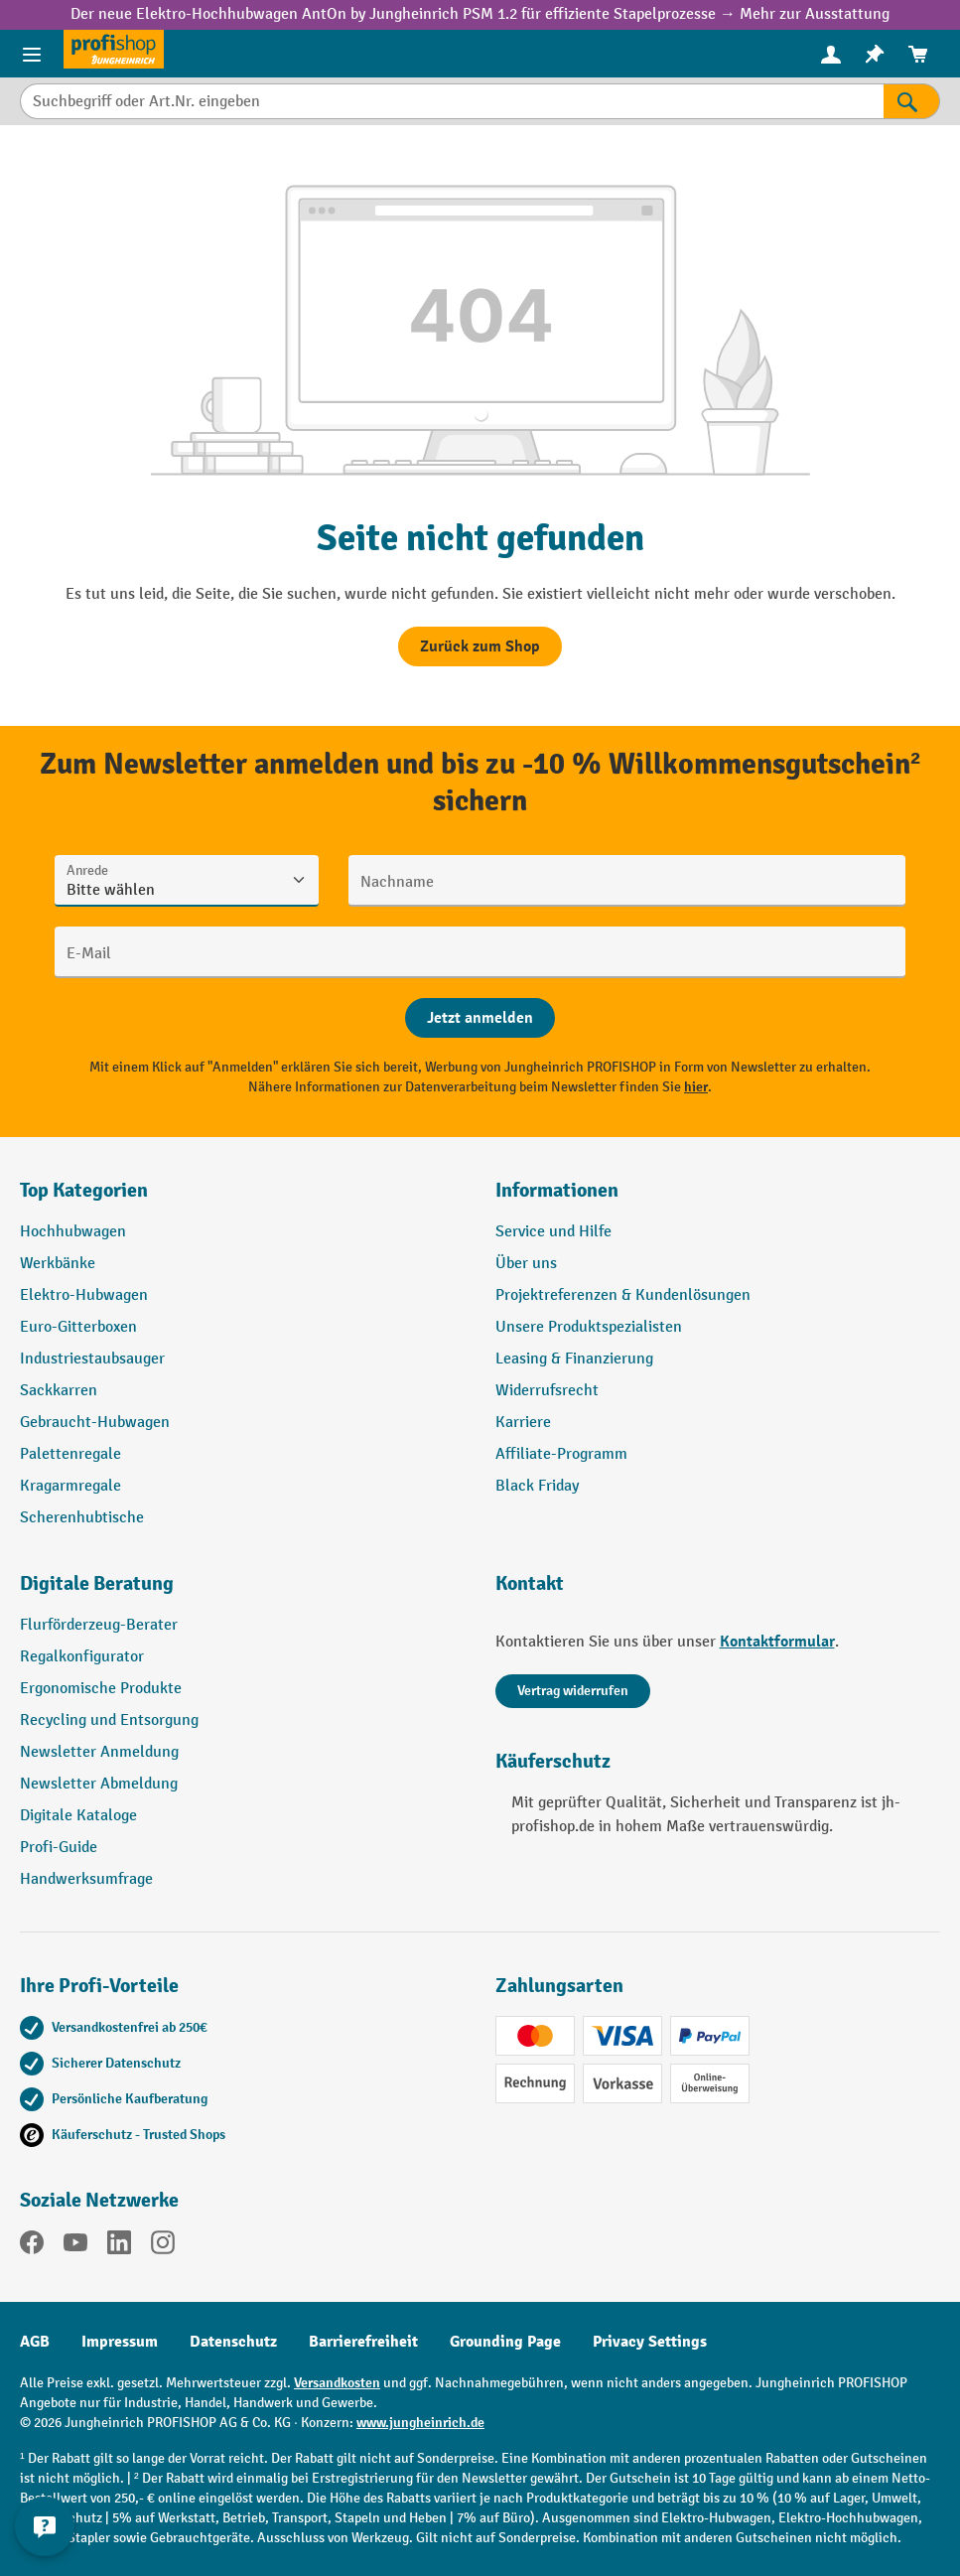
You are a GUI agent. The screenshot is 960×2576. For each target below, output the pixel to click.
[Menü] (32, 53)
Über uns (526, 1263)
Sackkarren (58, 1390)
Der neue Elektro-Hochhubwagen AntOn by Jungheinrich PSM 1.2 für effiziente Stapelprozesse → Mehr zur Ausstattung (480, 14)
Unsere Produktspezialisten (588, 1327)
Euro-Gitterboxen (78, 1327)
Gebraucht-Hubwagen (95, 1422)
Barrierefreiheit (363, 2342)
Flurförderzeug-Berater (99, 1625)
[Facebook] (32, 2246)
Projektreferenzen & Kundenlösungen (623, 1295)
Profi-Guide (58, 1847)
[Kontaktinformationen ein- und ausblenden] (44, 2526)
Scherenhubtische (82, 1517)
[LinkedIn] (119, 2246)
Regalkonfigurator (82, 1656)
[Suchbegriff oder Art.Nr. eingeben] (452, 101)
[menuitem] (831, 54)
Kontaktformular (777, 1641)
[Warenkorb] (918, 54)
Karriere (523, 1422)
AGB (35, 2342)
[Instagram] (163, 2246)
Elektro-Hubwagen (84, 1295)
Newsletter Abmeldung (99, 1784)
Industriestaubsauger (92, 1359)
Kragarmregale (70, 1486)
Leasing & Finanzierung (574, 1359)
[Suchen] (912, 101)
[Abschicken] (480, 1018)
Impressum (119, 2342)
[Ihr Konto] (831, 53)
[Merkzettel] (874, 54)
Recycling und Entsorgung (109, 1720)
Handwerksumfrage (86, 1879)
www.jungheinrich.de (420, 2422)
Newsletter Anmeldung (99, 1752)
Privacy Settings (650, 2342)
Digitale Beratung (97, 1583)
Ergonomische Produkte (101, 1688)
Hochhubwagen (73, 1231)
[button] (243, 1592)
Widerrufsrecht (547, 1390)
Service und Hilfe (553, 1231)
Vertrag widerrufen (572, 1690)
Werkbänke (57, 1263)
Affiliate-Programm (561, 1454)
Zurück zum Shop (480, 646)
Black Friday (537, 1486)
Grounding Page (505, 2342)
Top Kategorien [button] (84, 1190)
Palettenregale (70, 1454)
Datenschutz (233, 2342)
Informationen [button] (556, 1190)
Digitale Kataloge (78, 1815)
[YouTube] (75, 2246)
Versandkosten (337, 2382)
